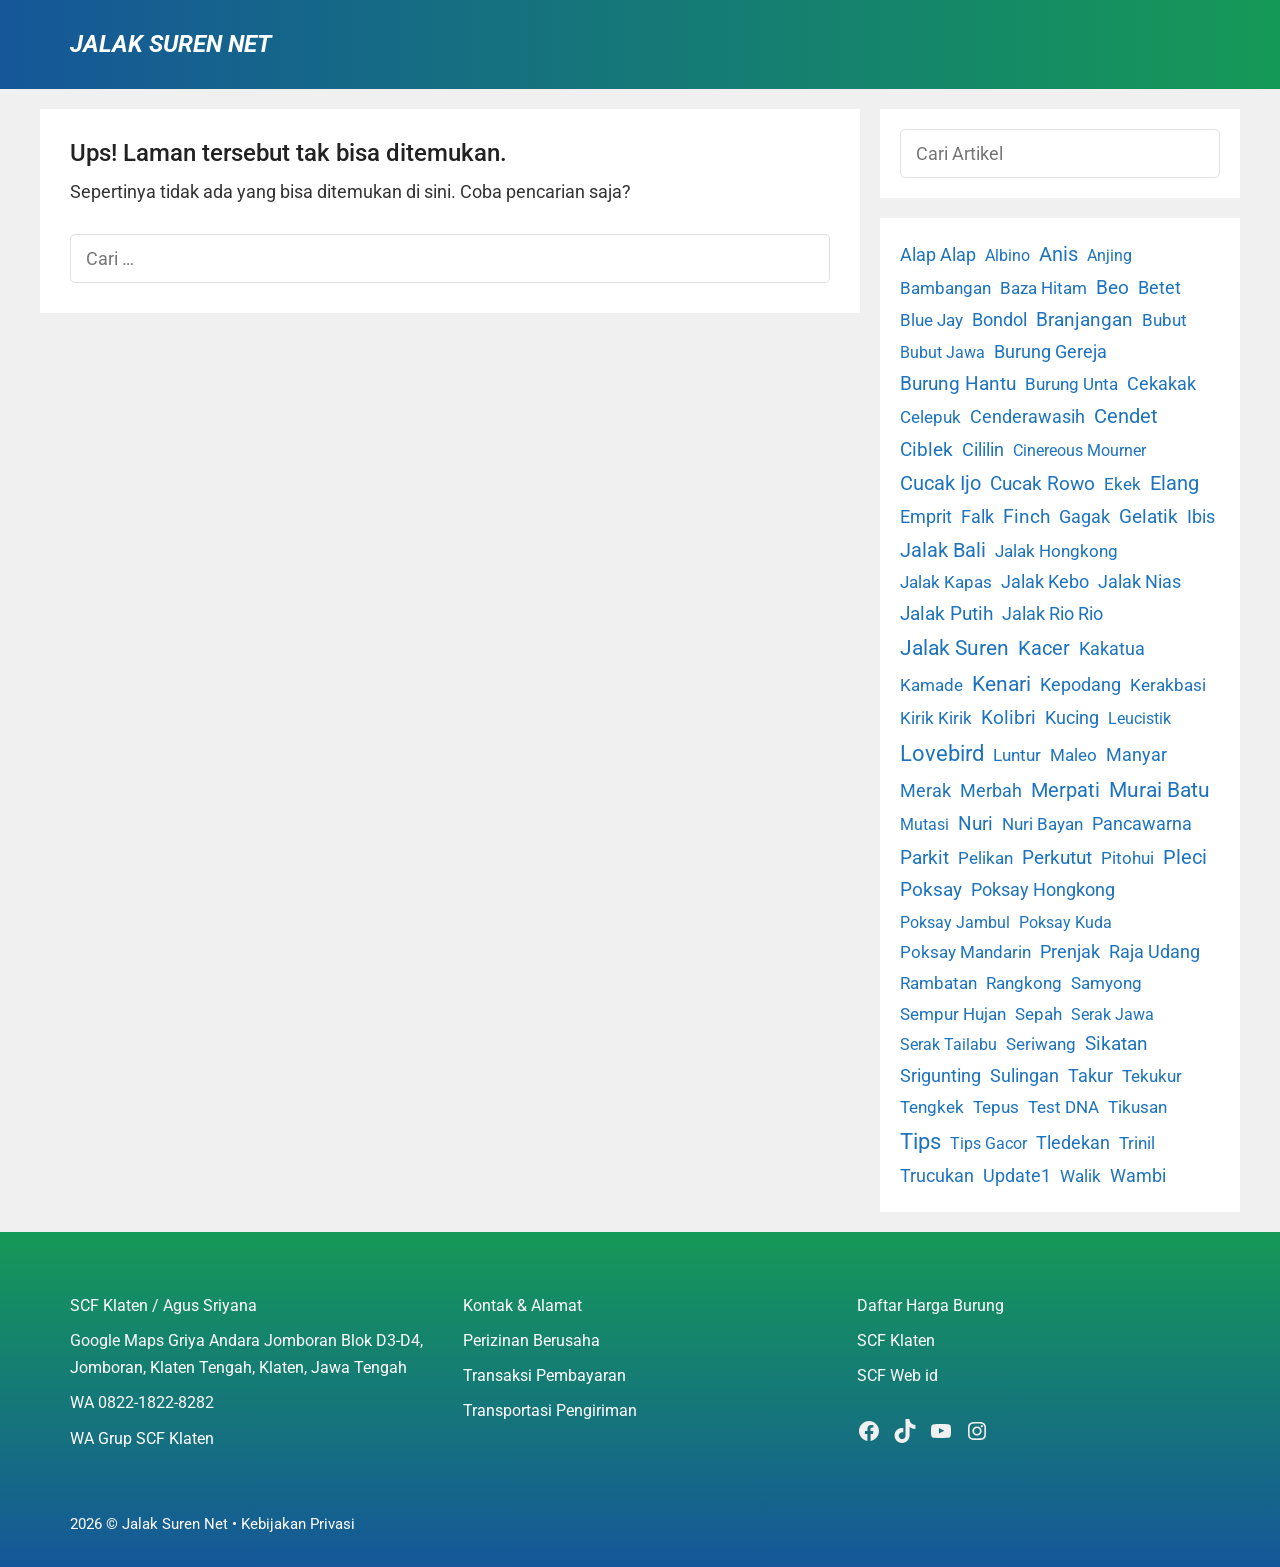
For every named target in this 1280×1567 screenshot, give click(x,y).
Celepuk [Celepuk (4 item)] (930, 417)
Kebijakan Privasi (298, 1524)
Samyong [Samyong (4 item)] (1106, 983)
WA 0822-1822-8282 (142, 1402)
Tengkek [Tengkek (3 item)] (932, 1107)
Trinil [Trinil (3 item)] (1137, 1143)
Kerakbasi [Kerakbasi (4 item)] (1168, 685)
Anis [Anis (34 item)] (1058, 254)
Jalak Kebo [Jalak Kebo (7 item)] (1045, 581)
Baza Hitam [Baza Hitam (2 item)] (1043, 288)
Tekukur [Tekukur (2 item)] (1152, 1076)
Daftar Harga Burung (930, 1305)
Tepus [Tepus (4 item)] (996, 1107)
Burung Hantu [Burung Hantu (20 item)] (958, 383)
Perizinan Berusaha (531, 1340)
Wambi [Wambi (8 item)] (1138, 1175)
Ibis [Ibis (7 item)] (1201, 516)
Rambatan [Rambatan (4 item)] (938, 983)
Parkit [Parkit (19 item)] (924, 857)
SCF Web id (897, 1375)
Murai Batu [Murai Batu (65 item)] (1159, 790)
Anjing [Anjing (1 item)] (1109, 255)
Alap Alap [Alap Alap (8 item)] (938, 254)
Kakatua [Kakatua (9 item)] (1112, 648)
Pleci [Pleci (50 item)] (1185, 857)
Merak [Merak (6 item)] (925, 791)
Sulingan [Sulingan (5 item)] (1024, 1076)
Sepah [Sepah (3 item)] (1038, 1014)
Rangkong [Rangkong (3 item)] (1024, 983)
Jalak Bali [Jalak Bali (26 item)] (943, 550)
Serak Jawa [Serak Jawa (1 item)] (1112, 1014)
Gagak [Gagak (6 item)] (1084, 517)
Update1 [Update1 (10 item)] (1017, 1175)
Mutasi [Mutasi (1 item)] (924, 824)
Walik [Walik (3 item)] (1080, 1176)
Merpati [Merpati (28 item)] (1065, 790)
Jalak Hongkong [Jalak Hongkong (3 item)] (1056, 551)
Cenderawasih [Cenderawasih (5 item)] (1027, 417)
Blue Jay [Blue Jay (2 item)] (931, 320)
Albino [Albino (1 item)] (1007, 255)
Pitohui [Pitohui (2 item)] (1127, 858)
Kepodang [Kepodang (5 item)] (1080, 685)
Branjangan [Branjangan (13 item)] (1084, 320)
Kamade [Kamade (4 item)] (931, 685)
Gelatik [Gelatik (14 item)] (1148, 517)
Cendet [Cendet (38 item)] (1126, 416)
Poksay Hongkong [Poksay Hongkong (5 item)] (1043, 890)
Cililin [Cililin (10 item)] (983, 449)
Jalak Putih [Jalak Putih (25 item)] (946, 613)
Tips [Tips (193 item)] (920, 1141)
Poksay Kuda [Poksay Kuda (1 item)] (1065, 922)
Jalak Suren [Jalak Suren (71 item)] (954, 648)
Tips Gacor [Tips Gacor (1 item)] (988, 1143)
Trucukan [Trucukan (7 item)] (937, 1175)
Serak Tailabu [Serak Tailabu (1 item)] (948, 1044)
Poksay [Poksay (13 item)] (931, 890)
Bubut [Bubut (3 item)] (1164, 320)
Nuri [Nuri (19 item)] (975, 823)
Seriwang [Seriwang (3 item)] (1041, 1044)
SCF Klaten (896, 1340)
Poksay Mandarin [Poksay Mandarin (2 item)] (965, 952)
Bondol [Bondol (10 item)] (999, 319)
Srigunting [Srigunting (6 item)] (940, 1076)
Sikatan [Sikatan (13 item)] (1116, 1044)
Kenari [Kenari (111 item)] (1001, 683)
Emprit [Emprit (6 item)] (926, 517)
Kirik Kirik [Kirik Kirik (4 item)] (936, 718)
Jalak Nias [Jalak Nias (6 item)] (1139, 582)
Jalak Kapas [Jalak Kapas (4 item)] (946, 582)
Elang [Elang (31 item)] (1174, 483)
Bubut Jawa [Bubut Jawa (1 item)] (942, 352)
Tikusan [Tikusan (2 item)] (1137, 1107)
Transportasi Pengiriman (550, 1410)
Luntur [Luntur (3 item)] (1017, 755)
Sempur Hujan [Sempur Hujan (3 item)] (953, 1014)
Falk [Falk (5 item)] (977, 517)
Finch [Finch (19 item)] (1026, 516)
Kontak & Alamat (522, 1305)
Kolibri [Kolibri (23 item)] (1008, 717)
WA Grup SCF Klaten (142, 1438)
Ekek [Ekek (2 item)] (1122, 484)
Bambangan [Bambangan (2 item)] (945, 288)
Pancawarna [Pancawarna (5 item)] (1142, 824)
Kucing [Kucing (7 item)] (1072, 717)
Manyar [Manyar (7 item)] (1136, 754)
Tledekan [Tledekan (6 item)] (1073, 1143)
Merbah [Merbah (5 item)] (991, 791)
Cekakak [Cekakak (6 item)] (1161, 384)
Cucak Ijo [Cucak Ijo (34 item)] (940, 483)
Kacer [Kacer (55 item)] (1044, 648)
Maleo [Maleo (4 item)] (1073, 755)
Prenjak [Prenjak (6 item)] (1070, 952)
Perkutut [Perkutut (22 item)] (1057, 857)
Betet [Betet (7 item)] (1159, 287)
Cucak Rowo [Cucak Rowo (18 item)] (1042, 483)
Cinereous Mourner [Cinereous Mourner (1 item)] (1079, 450)
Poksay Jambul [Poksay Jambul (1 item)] (955, 922)
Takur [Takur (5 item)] (1090, 1076)
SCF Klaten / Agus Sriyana (163, 1305)
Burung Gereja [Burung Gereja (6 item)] (1050, 352)
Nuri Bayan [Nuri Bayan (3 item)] (1042, 824)
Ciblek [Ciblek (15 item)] (926, 450)
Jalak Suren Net (170, 44)
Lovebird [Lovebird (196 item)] (942, 753)
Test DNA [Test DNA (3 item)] (1063, 1107)
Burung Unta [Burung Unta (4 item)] (1071, 384)
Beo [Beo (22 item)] (1112, 287)
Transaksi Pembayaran (544, 1375)
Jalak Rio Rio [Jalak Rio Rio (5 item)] (1052, 614)
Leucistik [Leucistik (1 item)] (1139, 718)
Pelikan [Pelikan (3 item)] (985, 858)
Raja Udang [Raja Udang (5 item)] (1154, 952)
